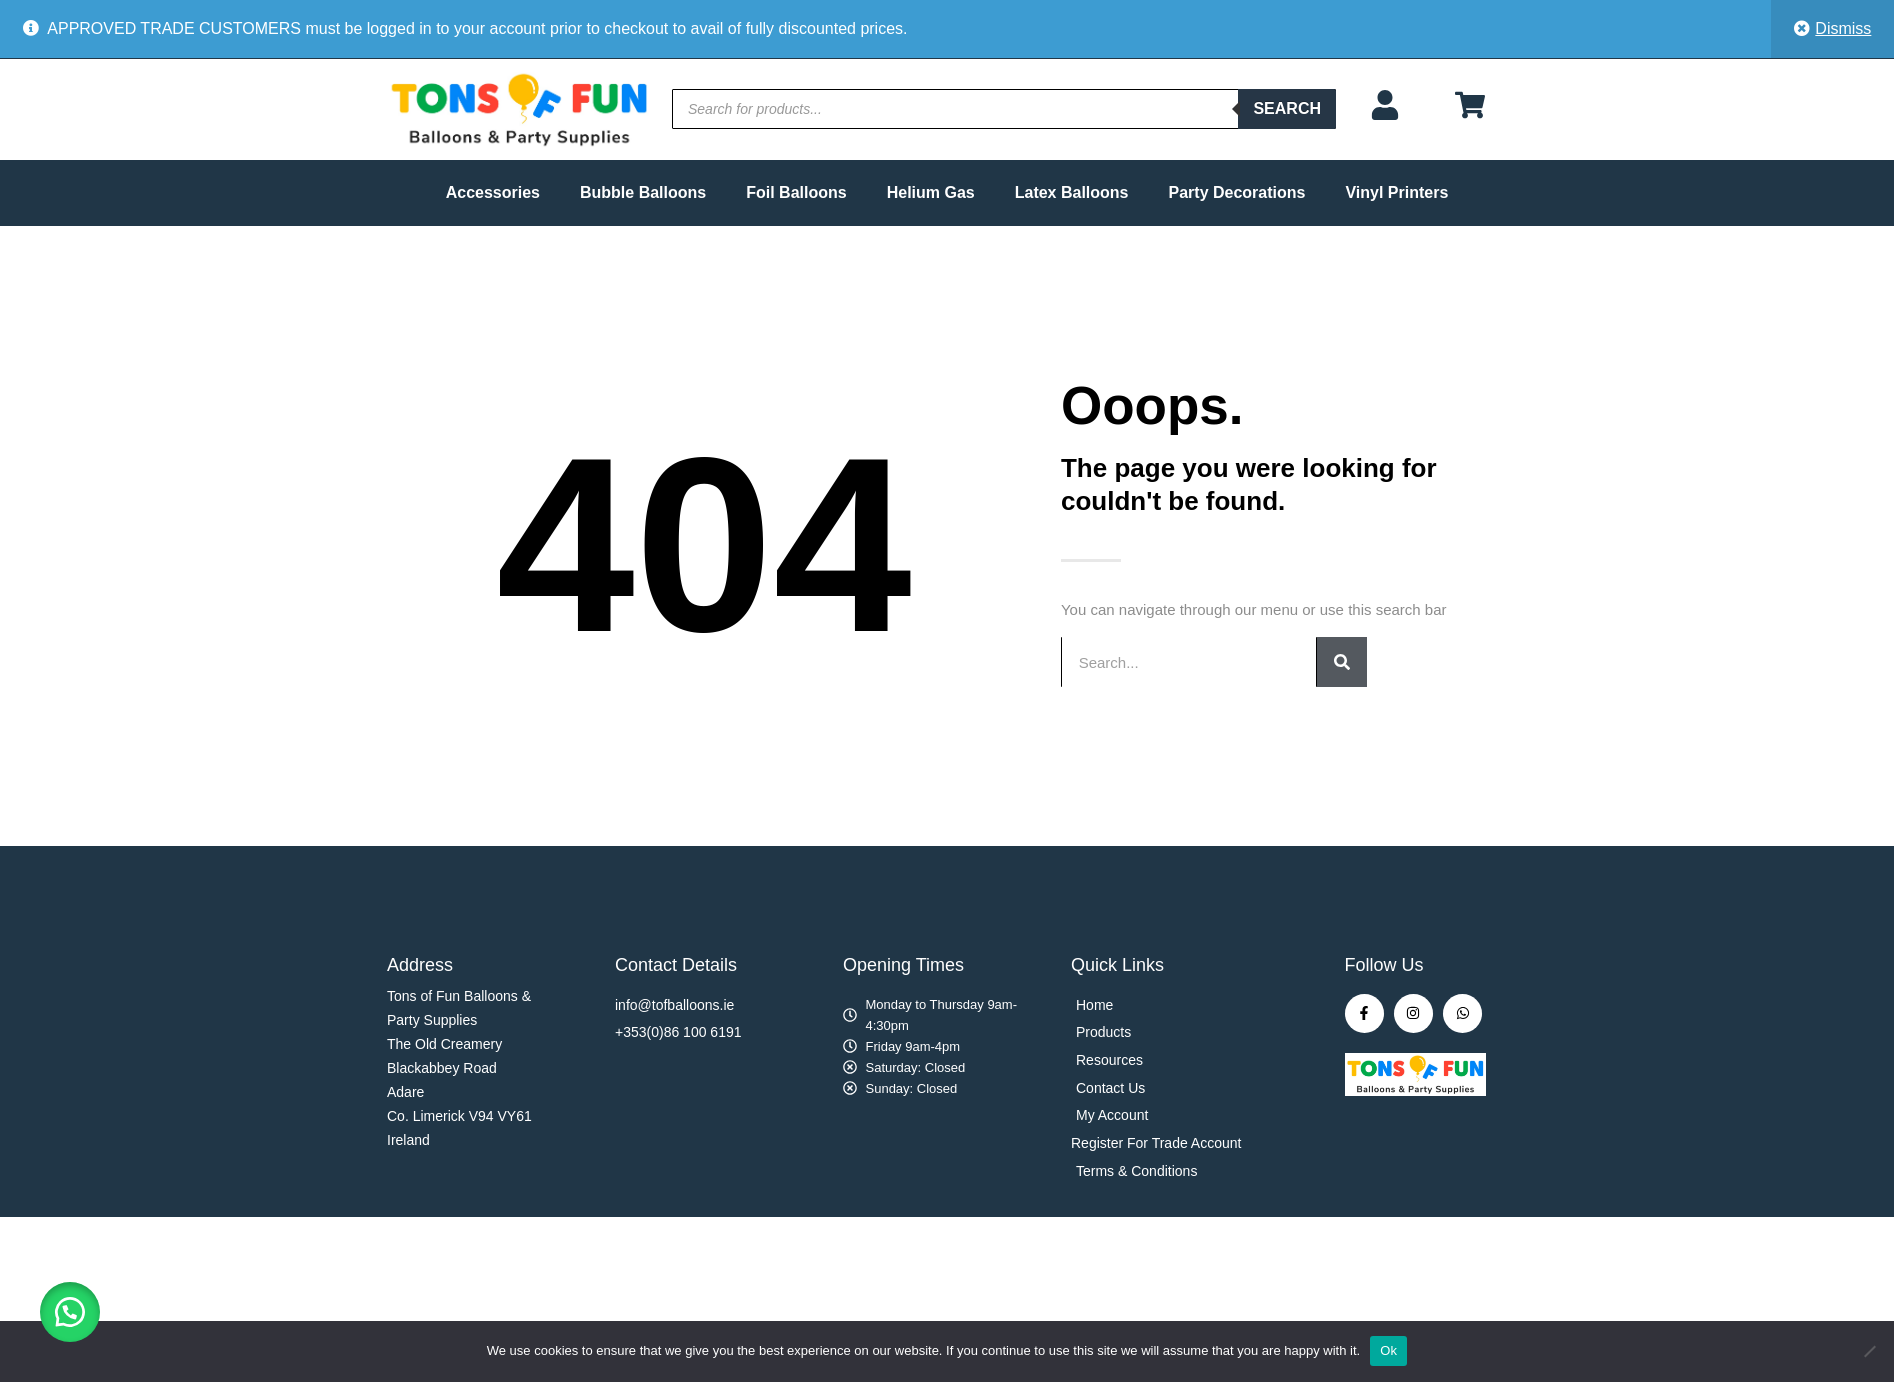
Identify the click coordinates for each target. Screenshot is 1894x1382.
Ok (1388, 1350)
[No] (1869, 1351)
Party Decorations (1237, 192)
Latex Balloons (1072, 192)
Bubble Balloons (643, 192)
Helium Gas (931, 192)
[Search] (1342, 662)
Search (1287, 108)
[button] (70, 1312)
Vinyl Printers (1396, 192)
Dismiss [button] (1843, 28)
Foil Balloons (796, 192)
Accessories (493, 192)
